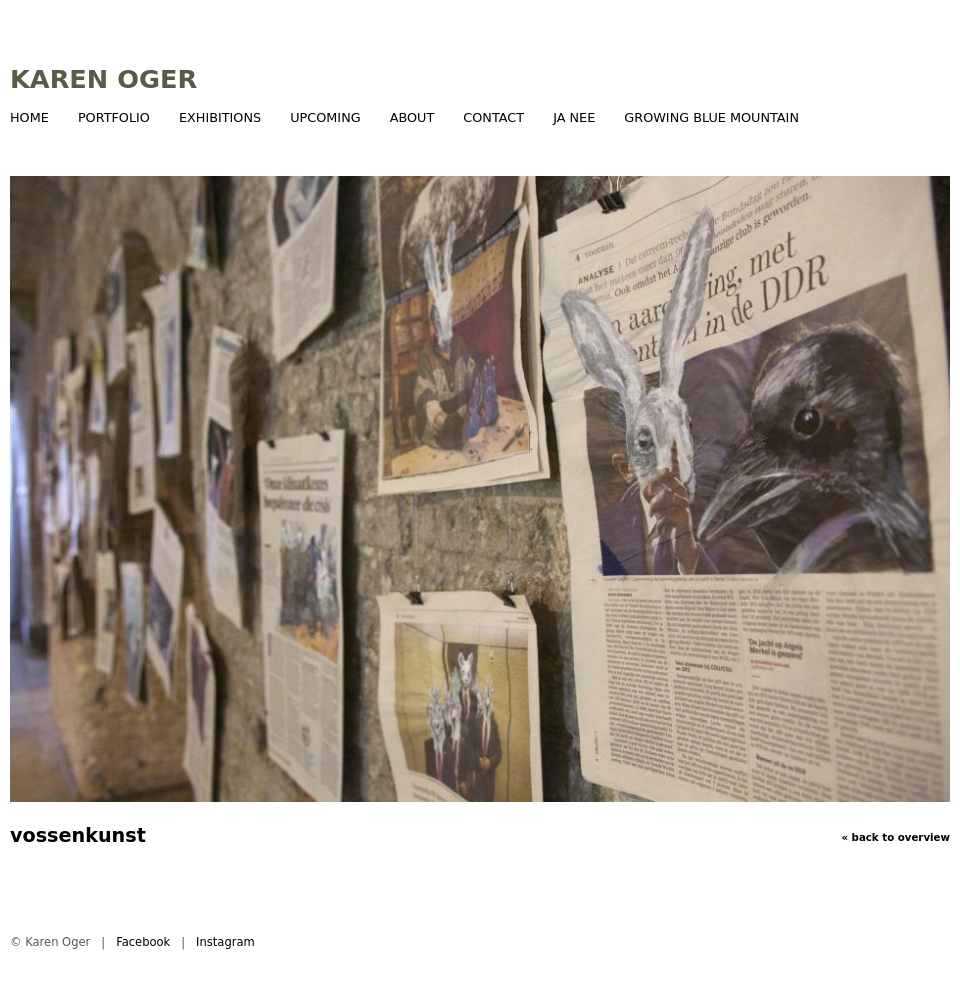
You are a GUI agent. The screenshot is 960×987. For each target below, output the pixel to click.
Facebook (143, 942)
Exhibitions (220, 117)
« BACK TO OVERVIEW (895, 837)
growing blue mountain (711, 117)
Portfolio (114, 117)
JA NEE (574, 117)
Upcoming (325, 117)
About (412, 117)
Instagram (225, 942)
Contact (493, 117)
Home (29, 117)
